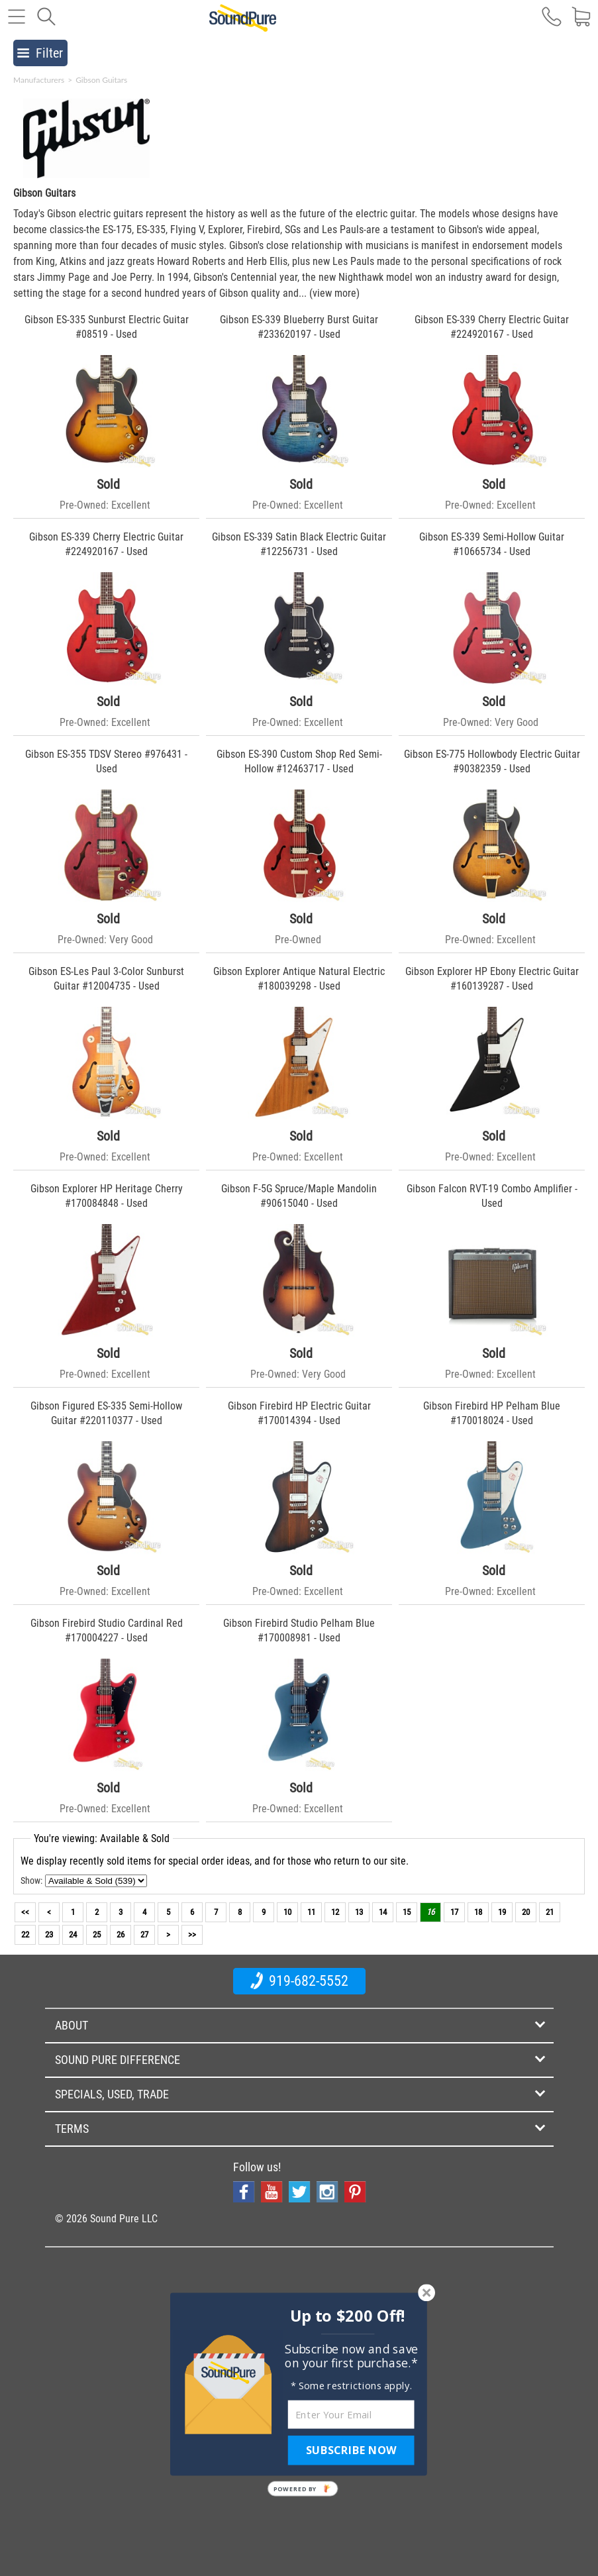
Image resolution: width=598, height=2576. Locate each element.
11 (311, 1912)
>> (192, 1934)
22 (25, 1934)
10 (287, 1912)
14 (383, 1912)
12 (335, 1912)
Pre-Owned (298, 939)
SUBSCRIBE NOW (351, 2450)
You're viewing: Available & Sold (102, 1838)
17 (454, 1912)
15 (407, 1912)
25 (97, 1934)
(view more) (334, 293)
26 (121, 1934)
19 (502, 1912)
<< (25, 1912)
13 (359, 1912)
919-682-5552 (299, 1980)
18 (478, 1912)
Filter (40, 53)
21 (550, 1912)
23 (49, 1934)
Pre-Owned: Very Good (490, 722)
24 (73, 1934)
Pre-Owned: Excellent (105, 505)
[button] (347, 2315)
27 (144, 1934)
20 (526, 1912)
